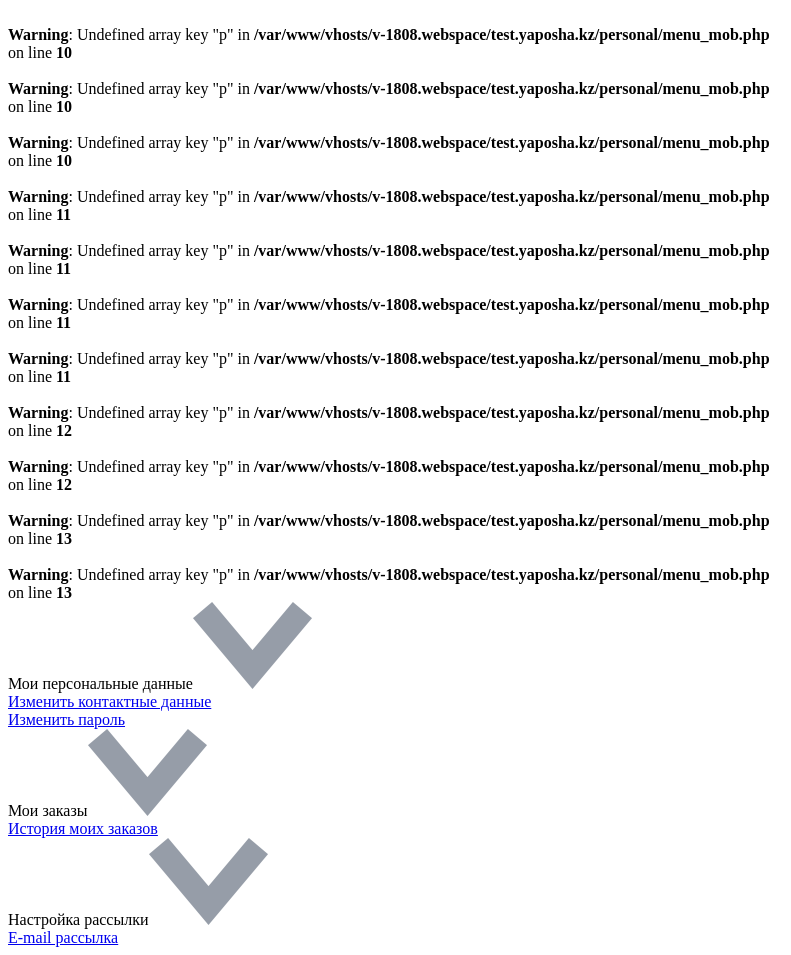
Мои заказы (107, 810)
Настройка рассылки (138, 919)
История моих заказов (83, 828)
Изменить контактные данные (109, 701)
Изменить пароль (66, 719)
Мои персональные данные (160, 683)
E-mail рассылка (63, 937)
